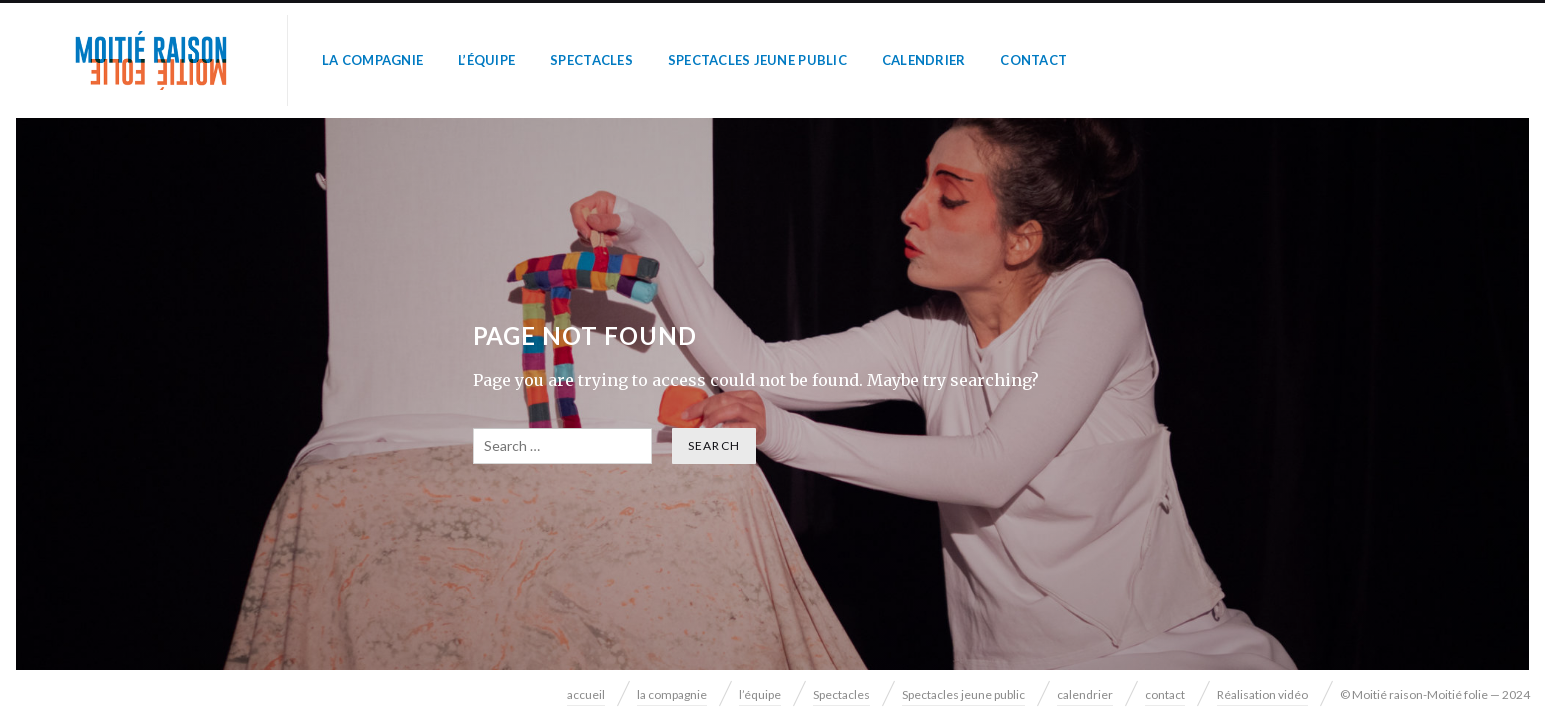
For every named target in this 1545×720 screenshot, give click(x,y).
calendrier (924, 60)
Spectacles (591, 60)
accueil (586, 694)
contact (1033, 60)
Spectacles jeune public (757, 60)
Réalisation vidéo (1262, 694)
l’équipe (486, 60)
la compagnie (372, 60)
